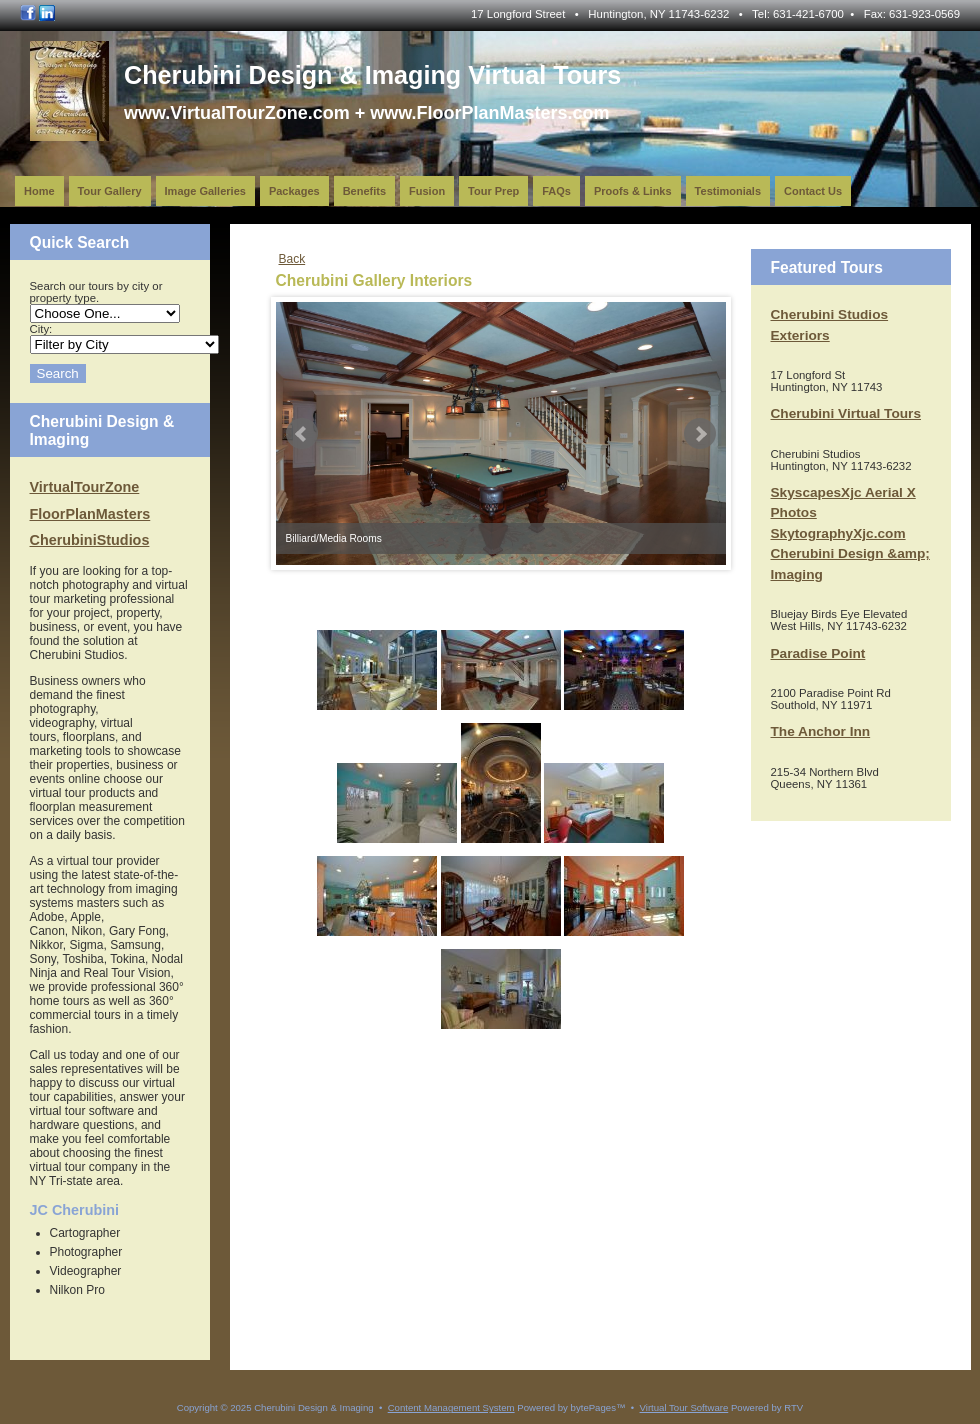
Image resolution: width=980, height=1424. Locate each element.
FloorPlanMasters (90, 514)
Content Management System (451, 1407)
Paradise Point (818, 653)
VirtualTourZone (85, 487)
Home (39, 191)
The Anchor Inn (821, 731)
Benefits (364, 191)
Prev (302, 434)
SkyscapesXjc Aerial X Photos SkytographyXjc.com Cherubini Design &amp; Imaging (850, 533)
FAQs (556, 191)
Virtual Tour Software (684, 1407)
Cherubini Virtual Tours (846, 413)
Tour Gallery (110, 191)
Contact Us (813, 191)
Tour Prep (493, 191)
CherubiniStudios (90, 540)
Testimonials (728, 191)
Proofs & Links (633, 191)
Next (700, 434)
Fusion (427, 191)
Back (292, 259)
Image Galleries (205, 191)
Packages (294, 191)
